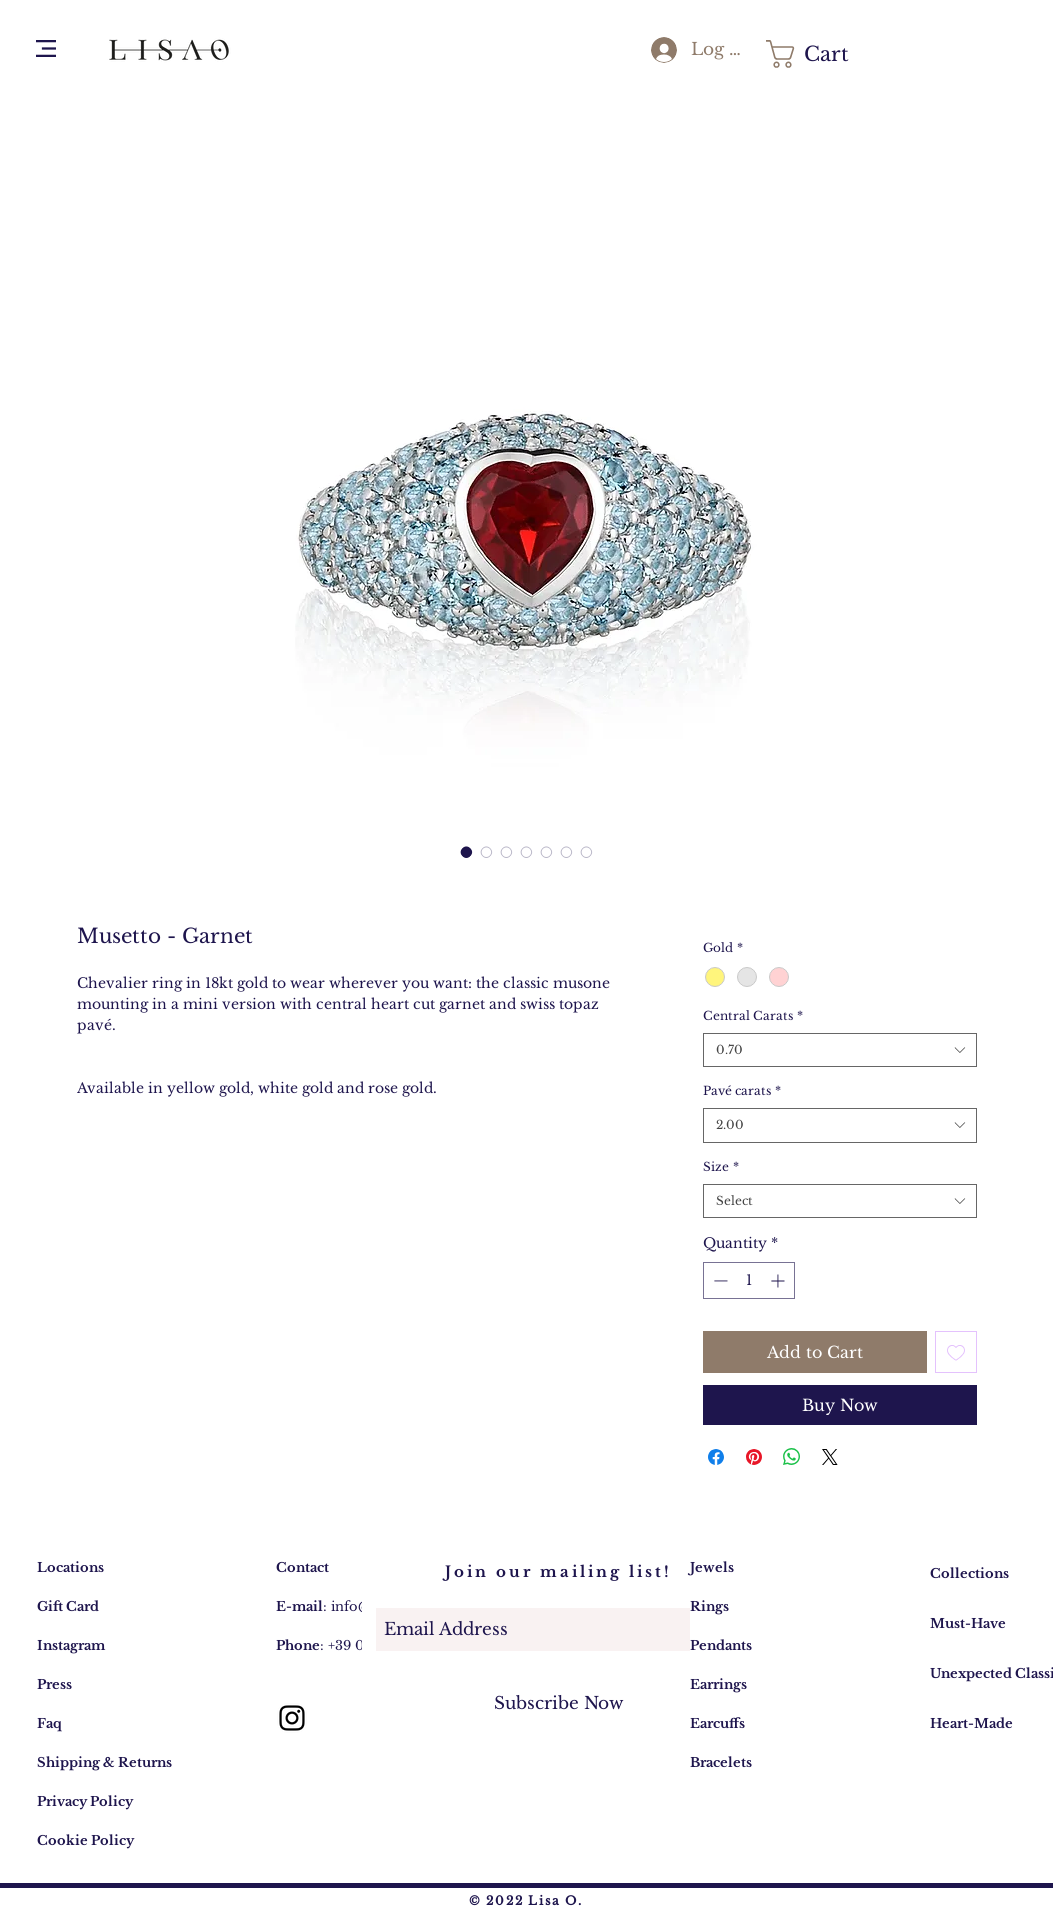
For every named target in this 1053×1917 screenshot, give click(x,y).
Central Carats (753, 1015)
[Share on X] (830, 1457)
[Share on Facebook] (716, 1457)
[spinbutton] (749, 1280)
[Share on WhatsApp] (792, 1457)
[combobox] (839, 1050)
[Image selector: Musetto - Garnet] (487, 852)
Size (721, 1166)
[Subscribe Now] (559, 1703)
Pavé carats (742, 1090)
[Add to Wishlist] (956, 1352)
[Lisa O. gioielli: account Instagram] (292, 1718)
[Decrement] (718, 1280)
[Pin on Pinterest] (754, 1457)
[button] (46, 48)
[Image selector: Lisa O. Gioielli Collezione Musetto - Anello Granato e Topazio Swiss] (467, 852)
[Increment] (779, 1280)
